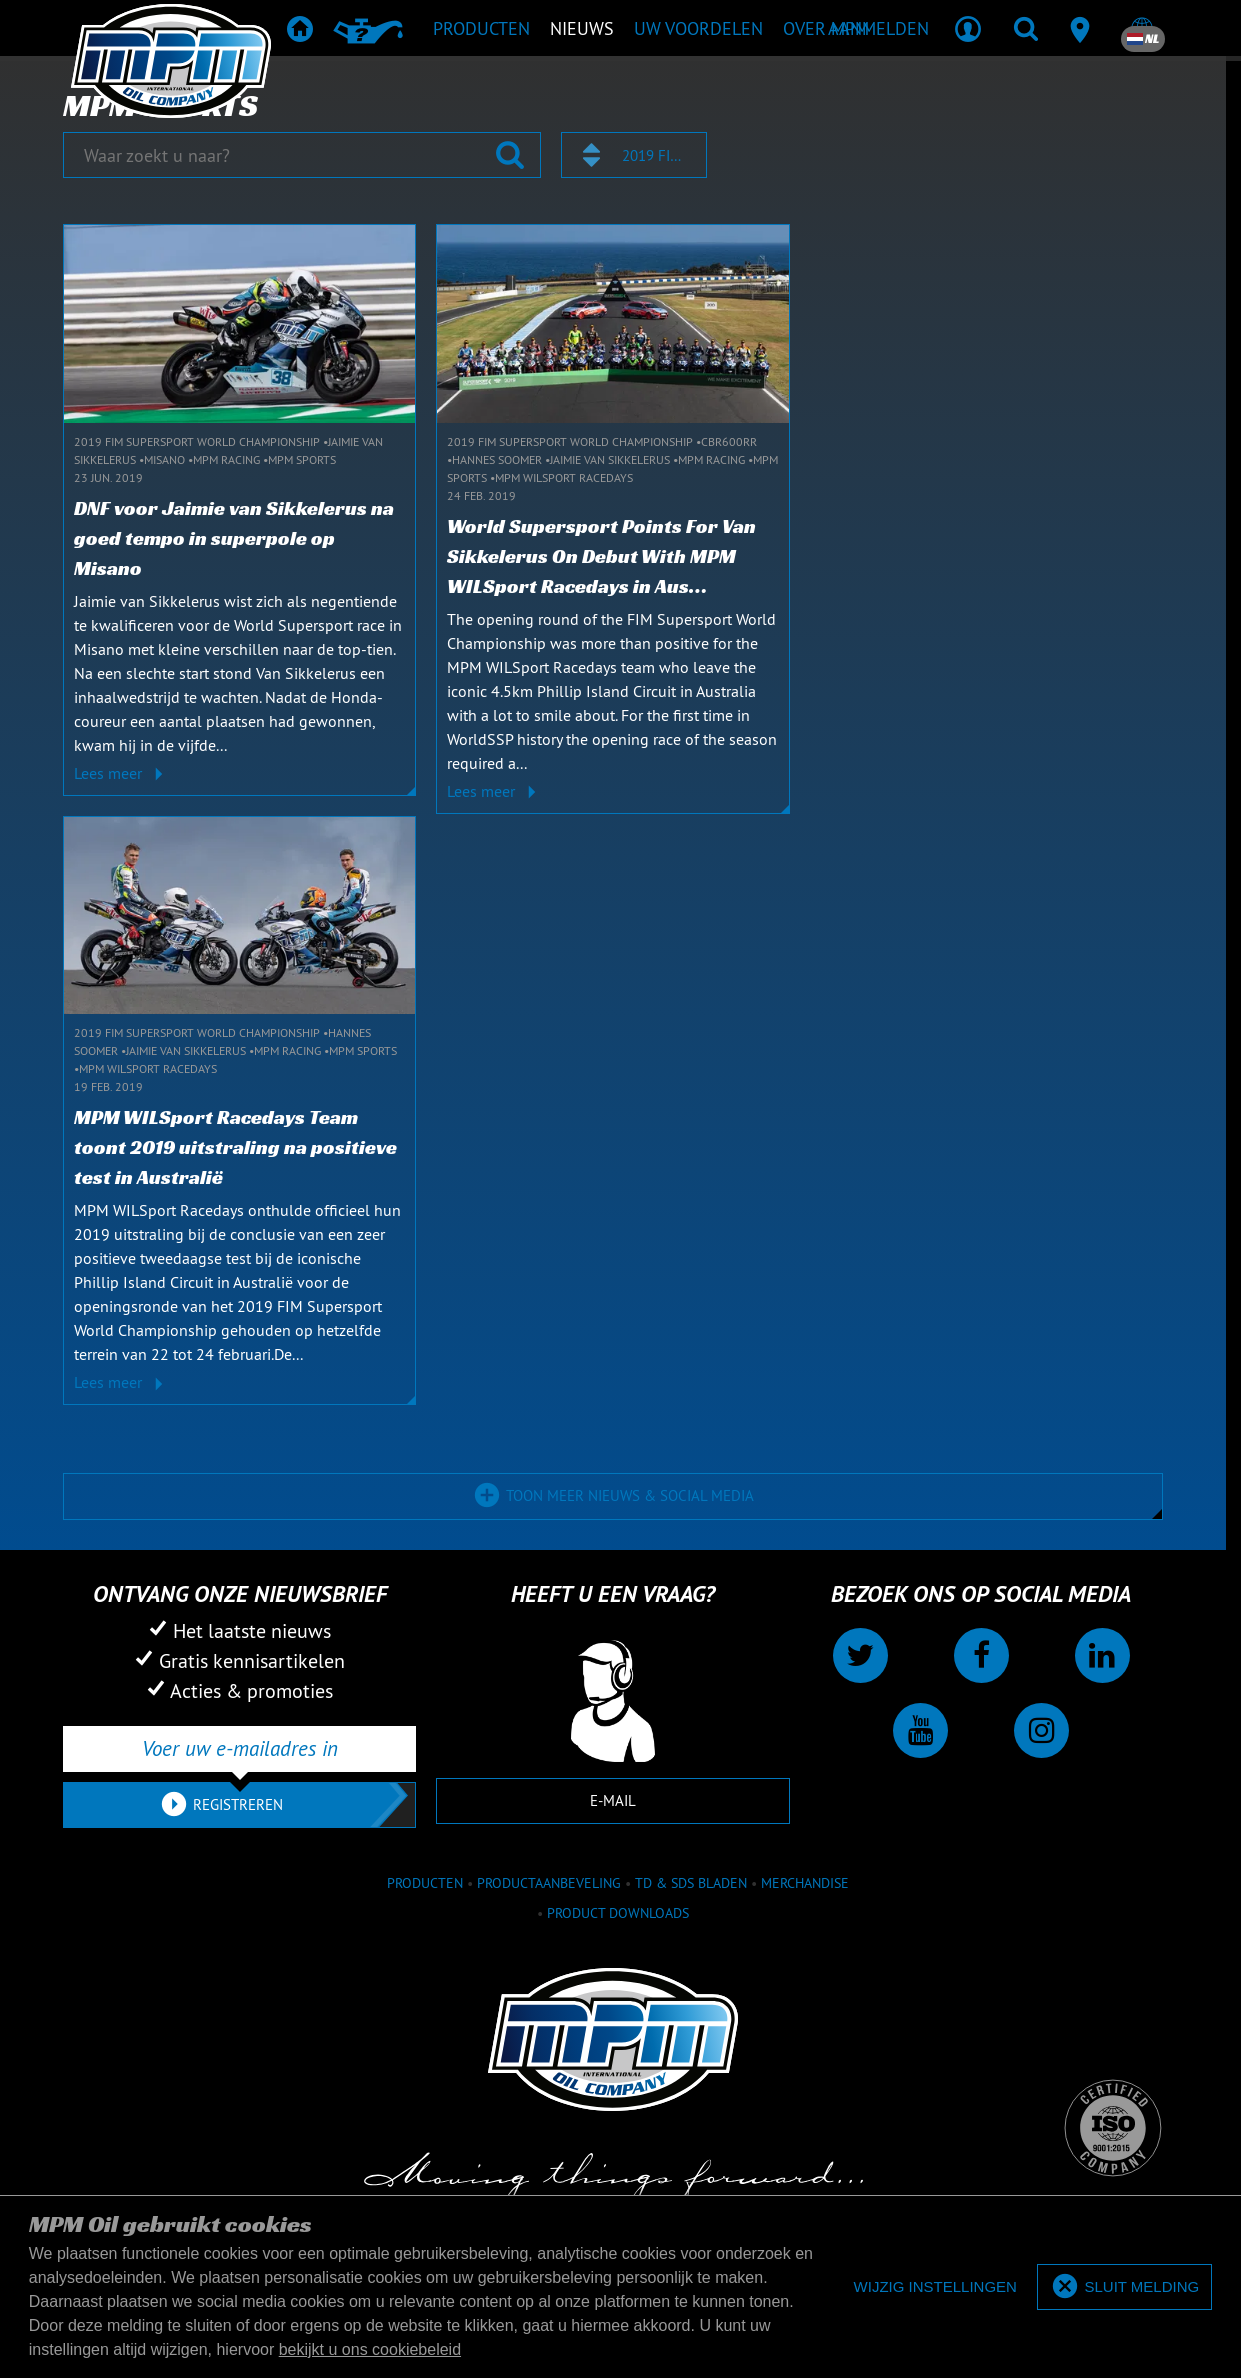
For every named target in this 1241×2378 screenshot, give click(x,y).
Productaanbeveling (549, 1883)
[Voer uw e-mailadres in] (239, 1749)
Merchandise (805, 1883)
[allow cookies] (1124, 2287)
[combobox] (634, 155)
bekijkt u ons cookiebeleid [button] (370, 2349)
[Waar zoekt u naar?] (302, 155)
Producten (425, 1883)
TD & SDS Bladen (691, 1883)
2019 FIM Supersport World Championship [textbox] (655, 155)
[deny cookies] (935, 2287)
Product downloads (618, 1913)
